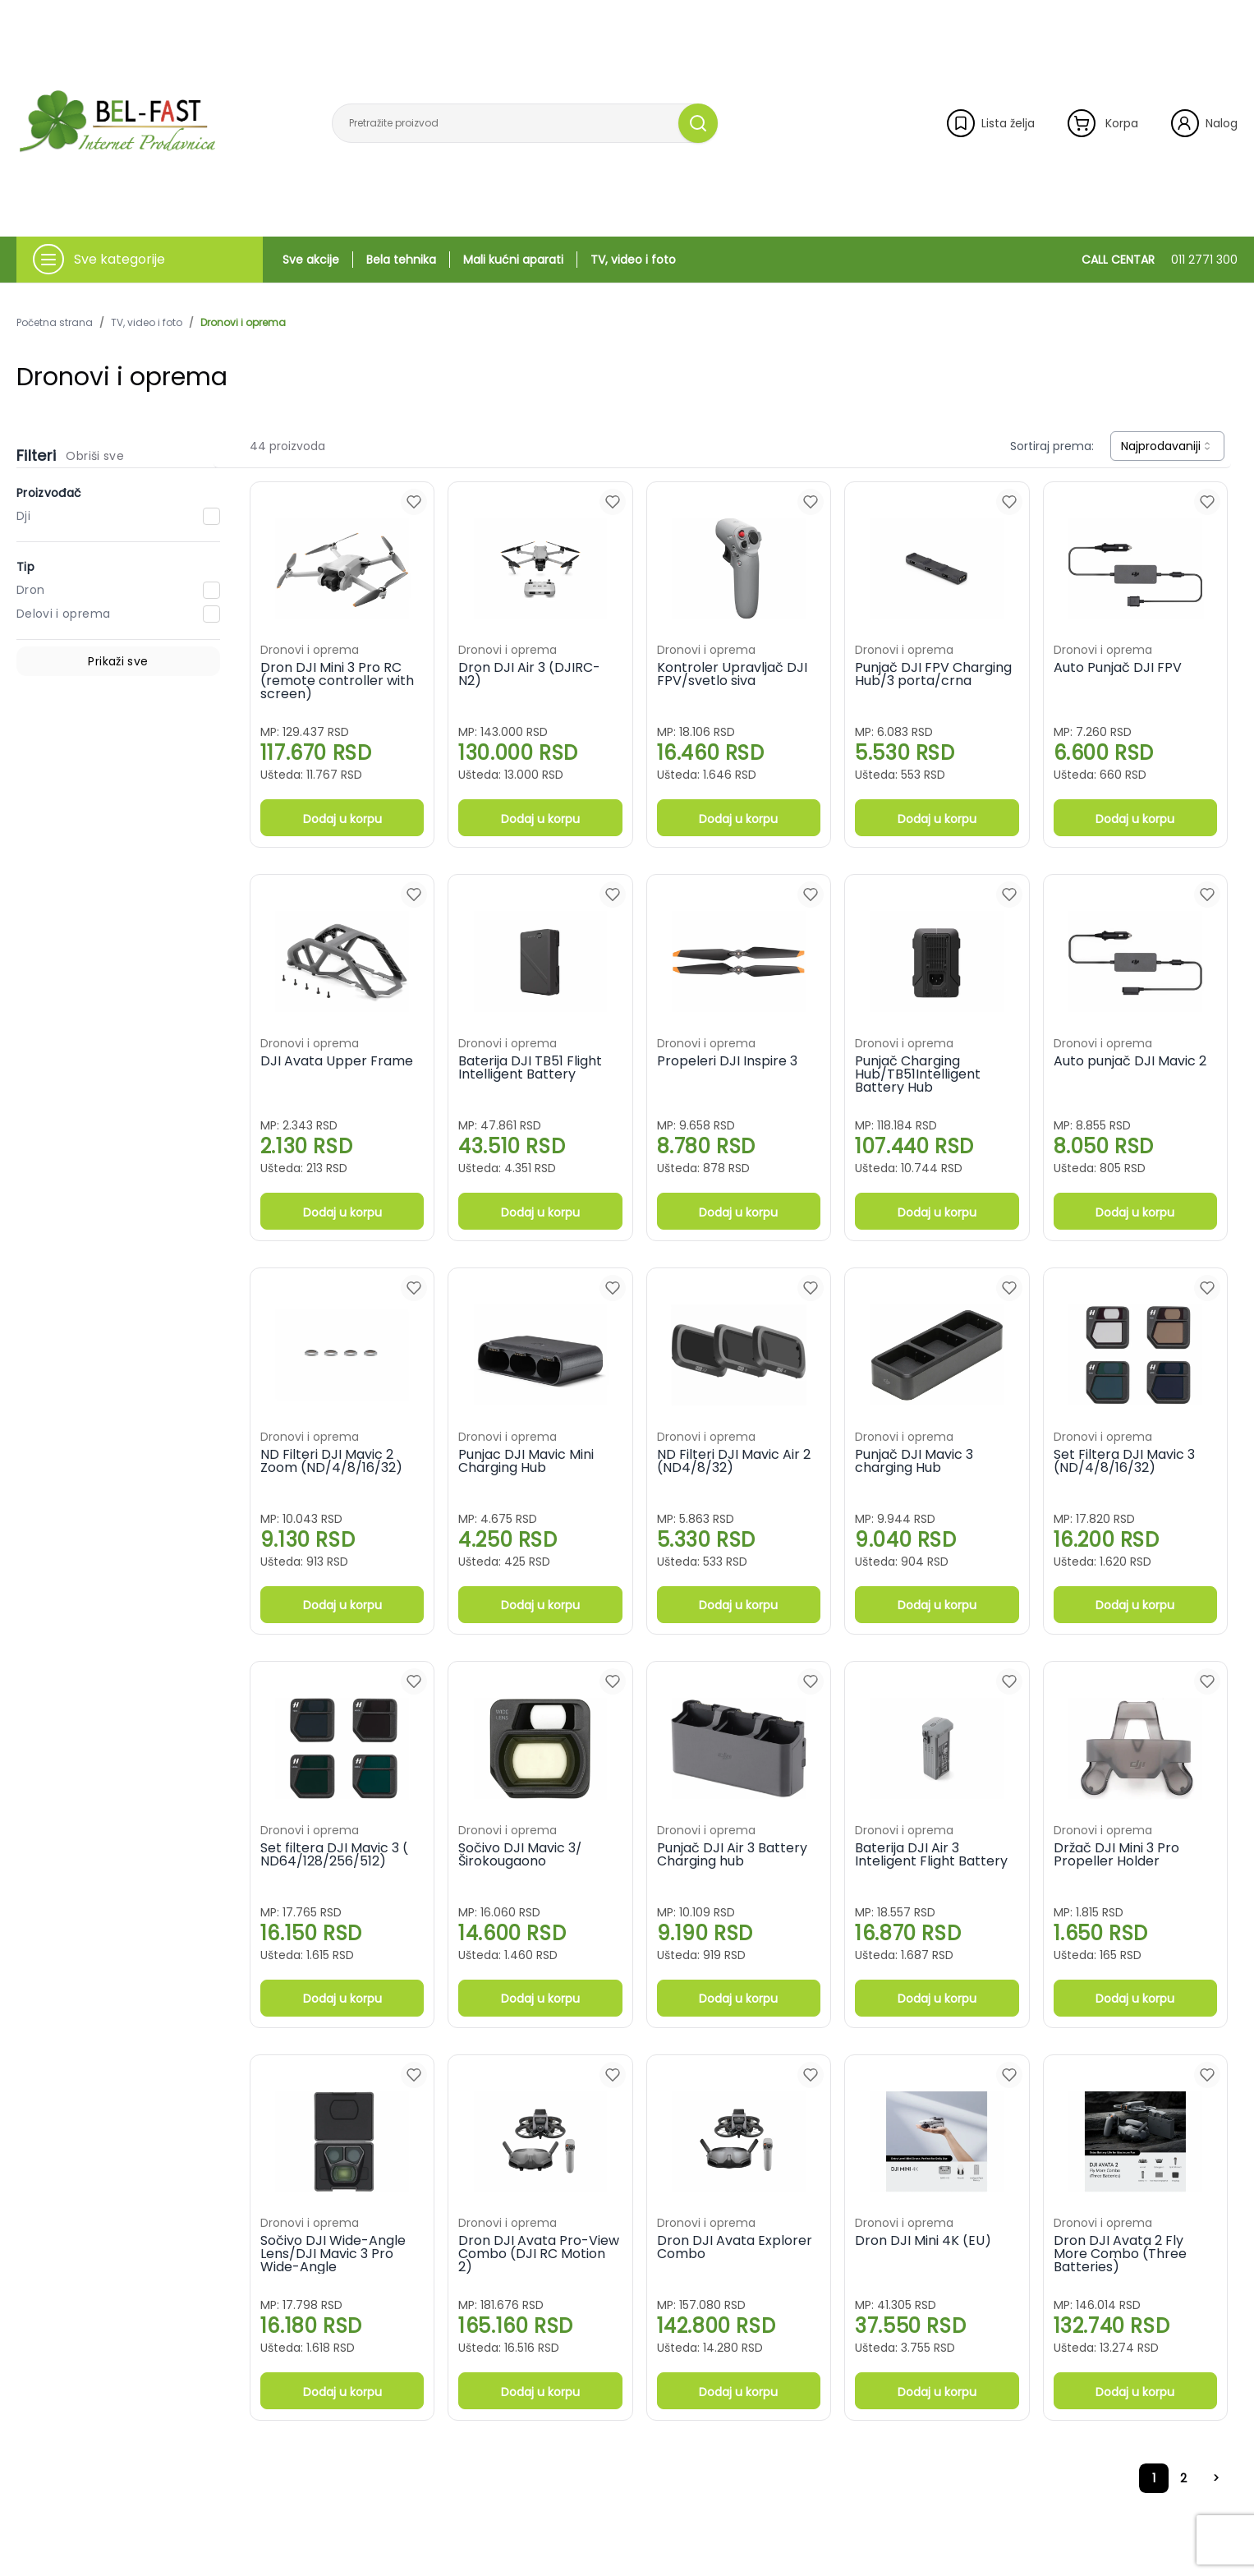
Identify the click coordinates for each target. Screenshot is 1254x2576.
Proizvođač (49, 493)
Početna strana (54, 322)
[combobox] (1167, 446)
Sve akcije (310, 259)
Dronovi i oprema (243, 322)
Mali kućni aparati (513, 259)
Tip (25, 567)
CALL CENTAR (1160, 259)
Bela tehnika (401, 259)
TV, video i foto (633, 259)
